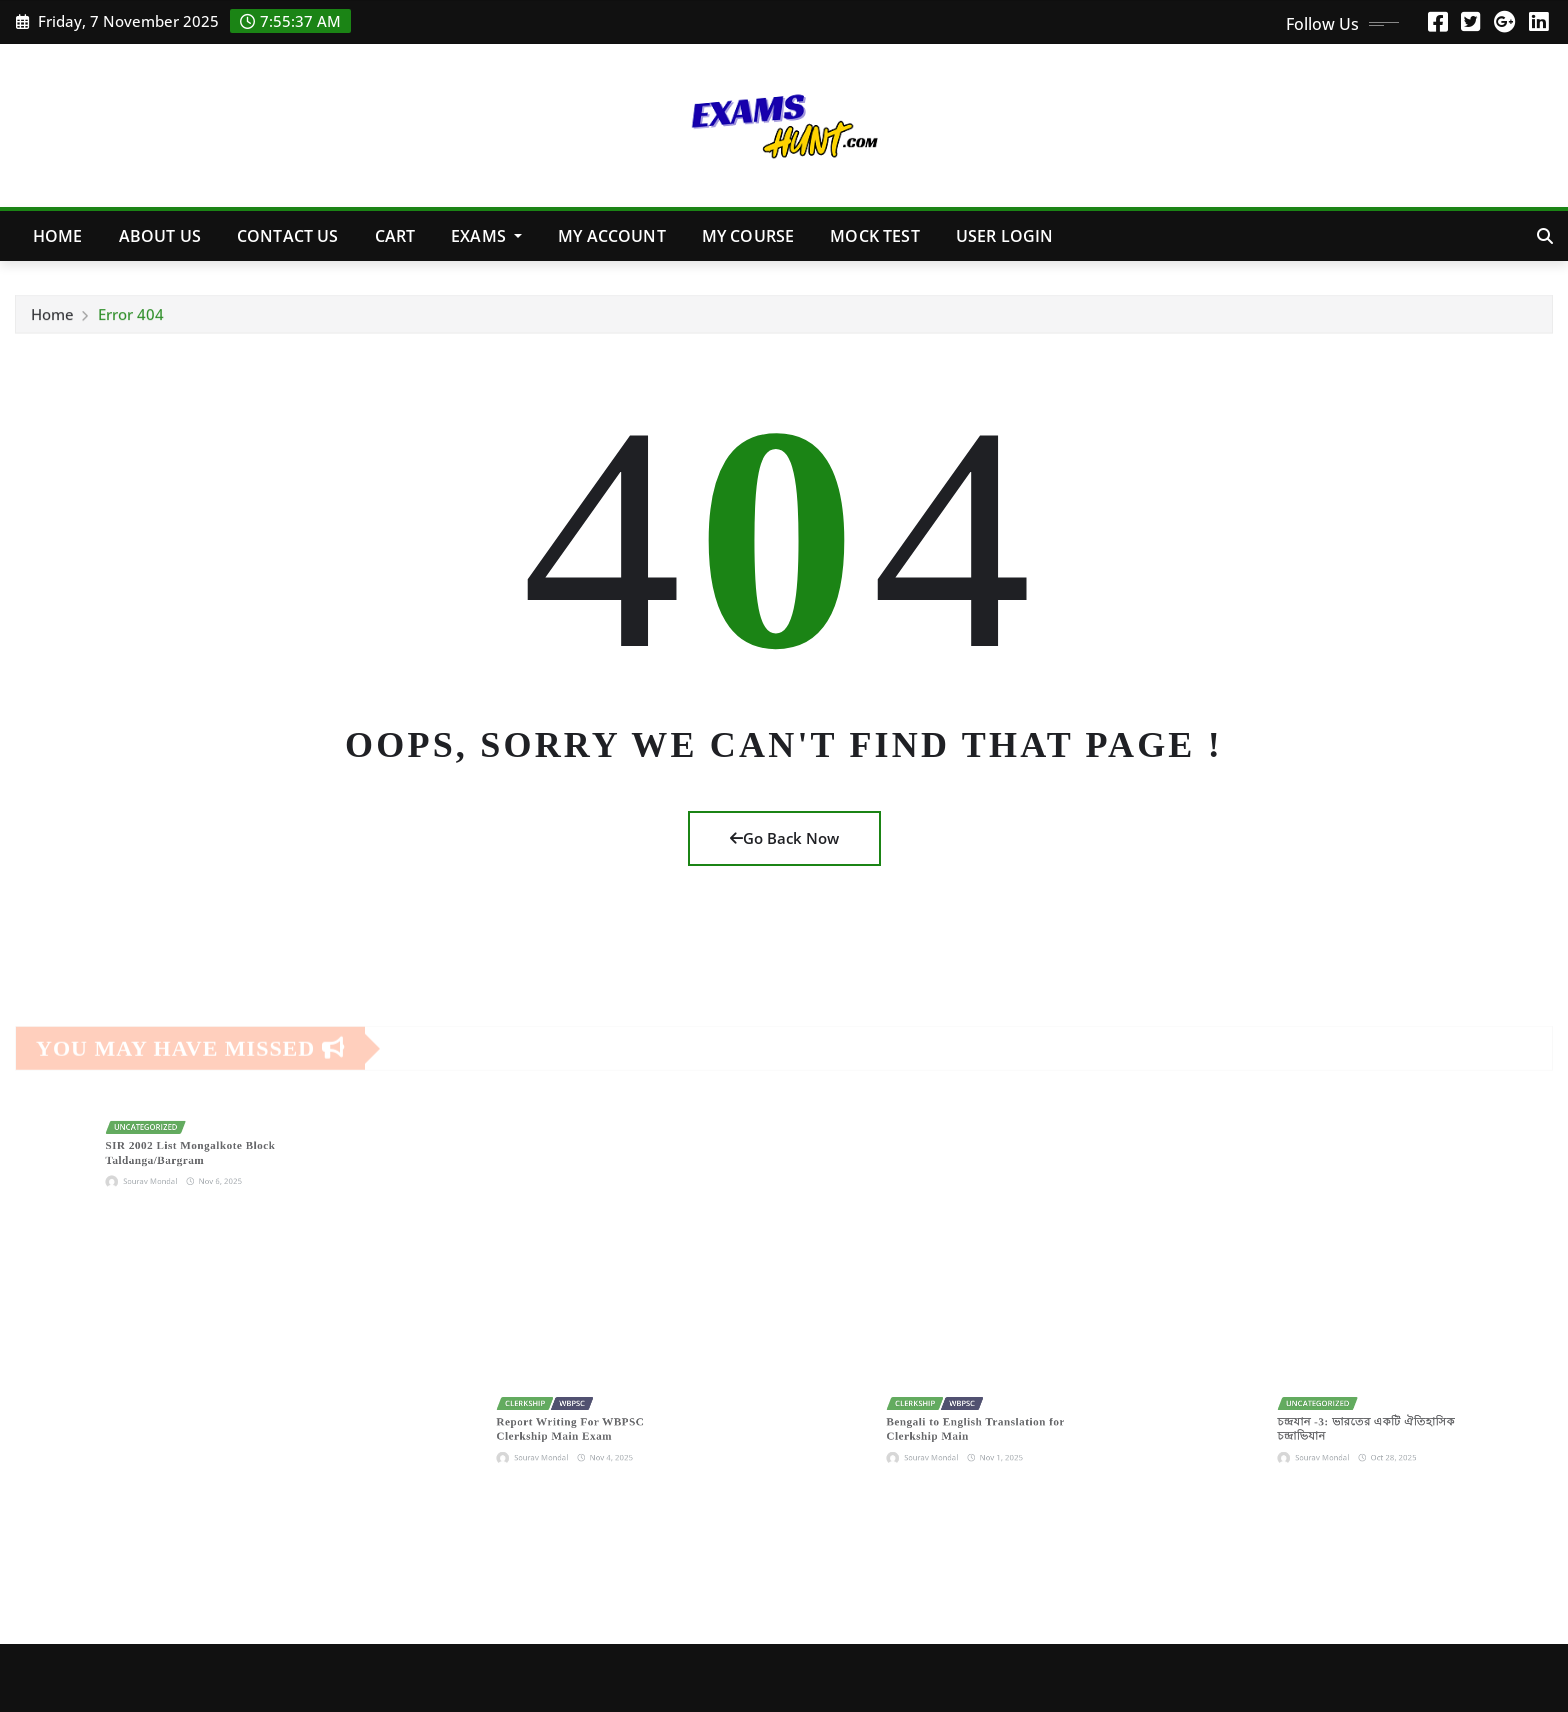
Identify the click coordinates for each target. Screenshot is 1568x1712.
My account (612, 236)
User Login (1005, 236)
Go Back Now (784, 838)
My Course (748, 236)
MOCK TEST (874, 236)
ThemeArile (514, 1676)
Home (58, 236)
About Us (160, 236)
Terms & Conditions (1477, 1676)
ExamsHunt (297, 1676)
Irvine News (401, 1676)
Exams (486, 236)
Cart (395, 236)
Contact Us (288, 236)
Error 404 (131, 321)
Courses (1056, 1676)
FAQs (1132, 1676)
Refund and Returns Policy (1276, 1676)
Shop (979, 1676)
